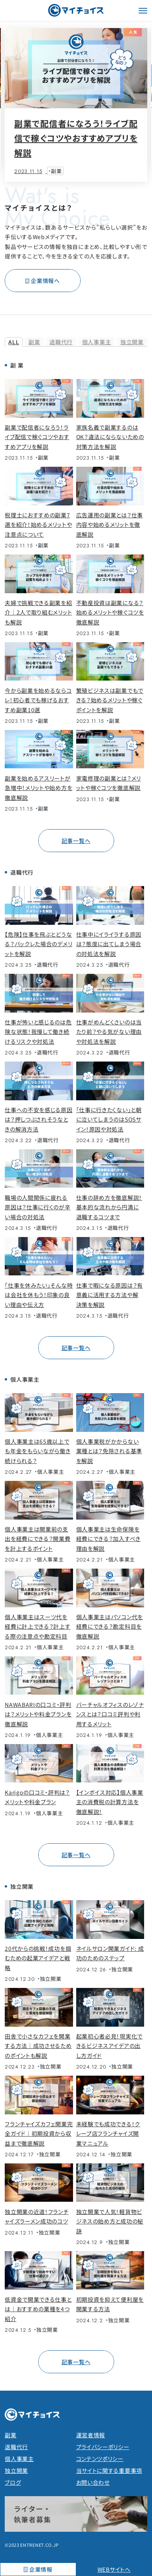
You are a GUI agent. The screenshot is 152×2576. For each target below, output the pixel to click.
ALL (13, 342)
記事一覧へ (76, 841)
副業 (34, 342)
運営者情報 (90, 2435)
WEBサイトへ (114, 2569)
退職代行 (61, 342)
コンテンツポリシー (100, 2459)
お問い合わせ (93, 2482)
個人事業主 (96, 342)
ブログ (13, 2482)
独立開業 (132, 342)
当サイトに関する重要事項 (109, 2470)
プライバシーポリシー (102, 2447)
